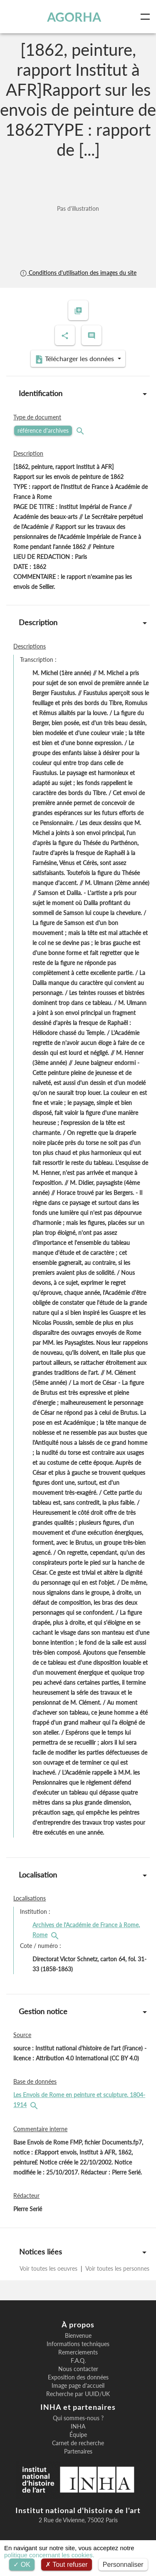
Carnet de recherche (78, 2443)
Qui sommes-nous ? (78, 2418)
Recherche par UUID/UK (78, 2394)
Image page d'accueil (78, 2386)
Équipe (78, 2435)
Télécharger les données (75, 359)
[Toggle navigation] (147, 16)
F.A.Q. (78, 2361)
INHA (78, 2426)
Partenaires (78, 2451)
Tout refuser (66, 2564)
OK (21, 2564)
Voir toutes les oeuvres (49, 2268)
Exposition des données (78, 2377)
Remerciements (78, 2352)
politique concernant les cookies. (49, 2555)
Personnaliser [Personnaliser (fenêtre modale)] (123, 2564)
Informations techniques (78, 2344)
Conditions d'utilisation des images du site (78, 272)
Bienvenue (78, 2336)
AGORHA (74, 16)
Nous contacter (78, 2369)
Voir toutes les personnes (116, 2268)
